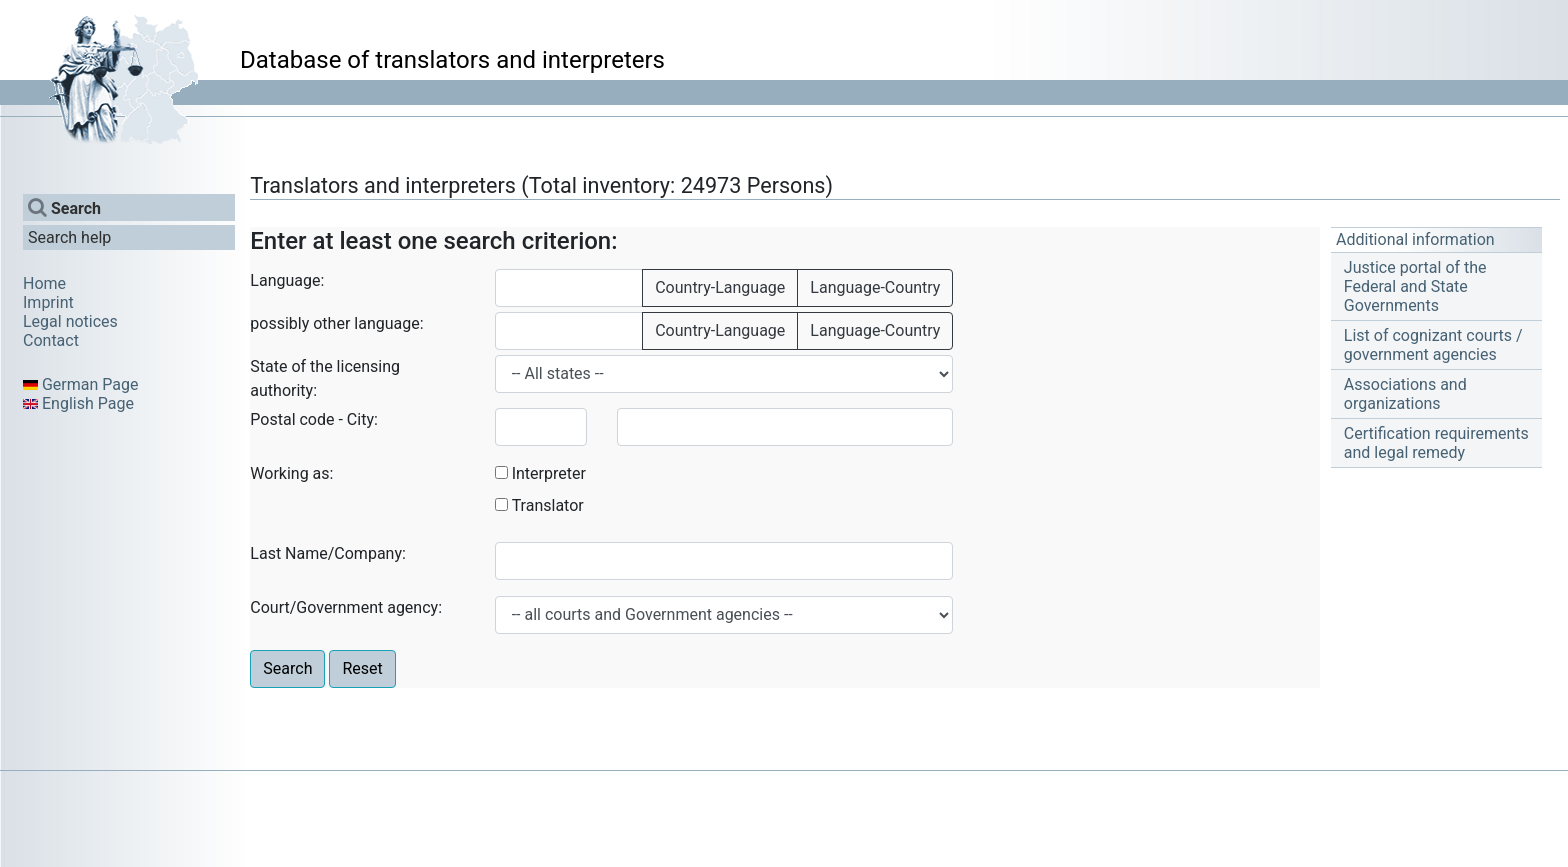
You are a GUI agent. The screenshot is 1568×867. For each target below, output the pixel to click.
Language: (287, 280)
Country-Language (720, 287)
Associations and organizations (1405, 394)
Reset (362, 668)
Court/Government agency (344, 607)
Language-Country (875, 287)
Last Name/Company (326, 553)
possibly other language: (336, 323)
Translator (548, 505)
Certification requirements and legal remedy (1436, 443)
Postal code (292, 419)
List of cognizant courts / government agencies (1433, 345)
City (360, 419)
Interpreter (549, 473)
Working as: (291, 473)
